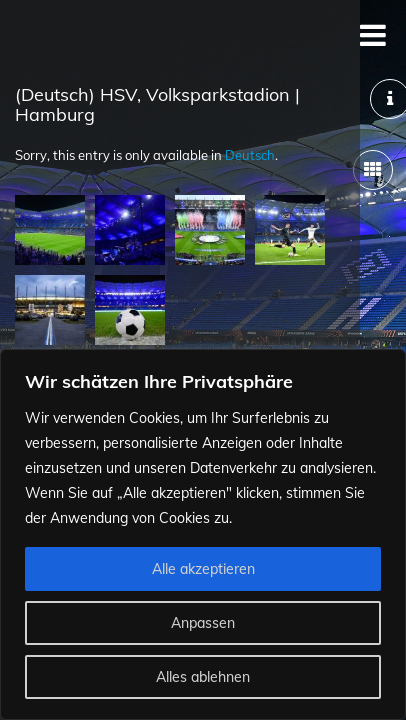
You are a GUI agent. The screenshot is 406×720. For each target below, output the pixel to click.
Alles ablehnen (203, 677)
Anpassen (203, 623)
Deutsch (250, 155)
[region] (203, 534)
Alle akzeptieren (203, 569)
